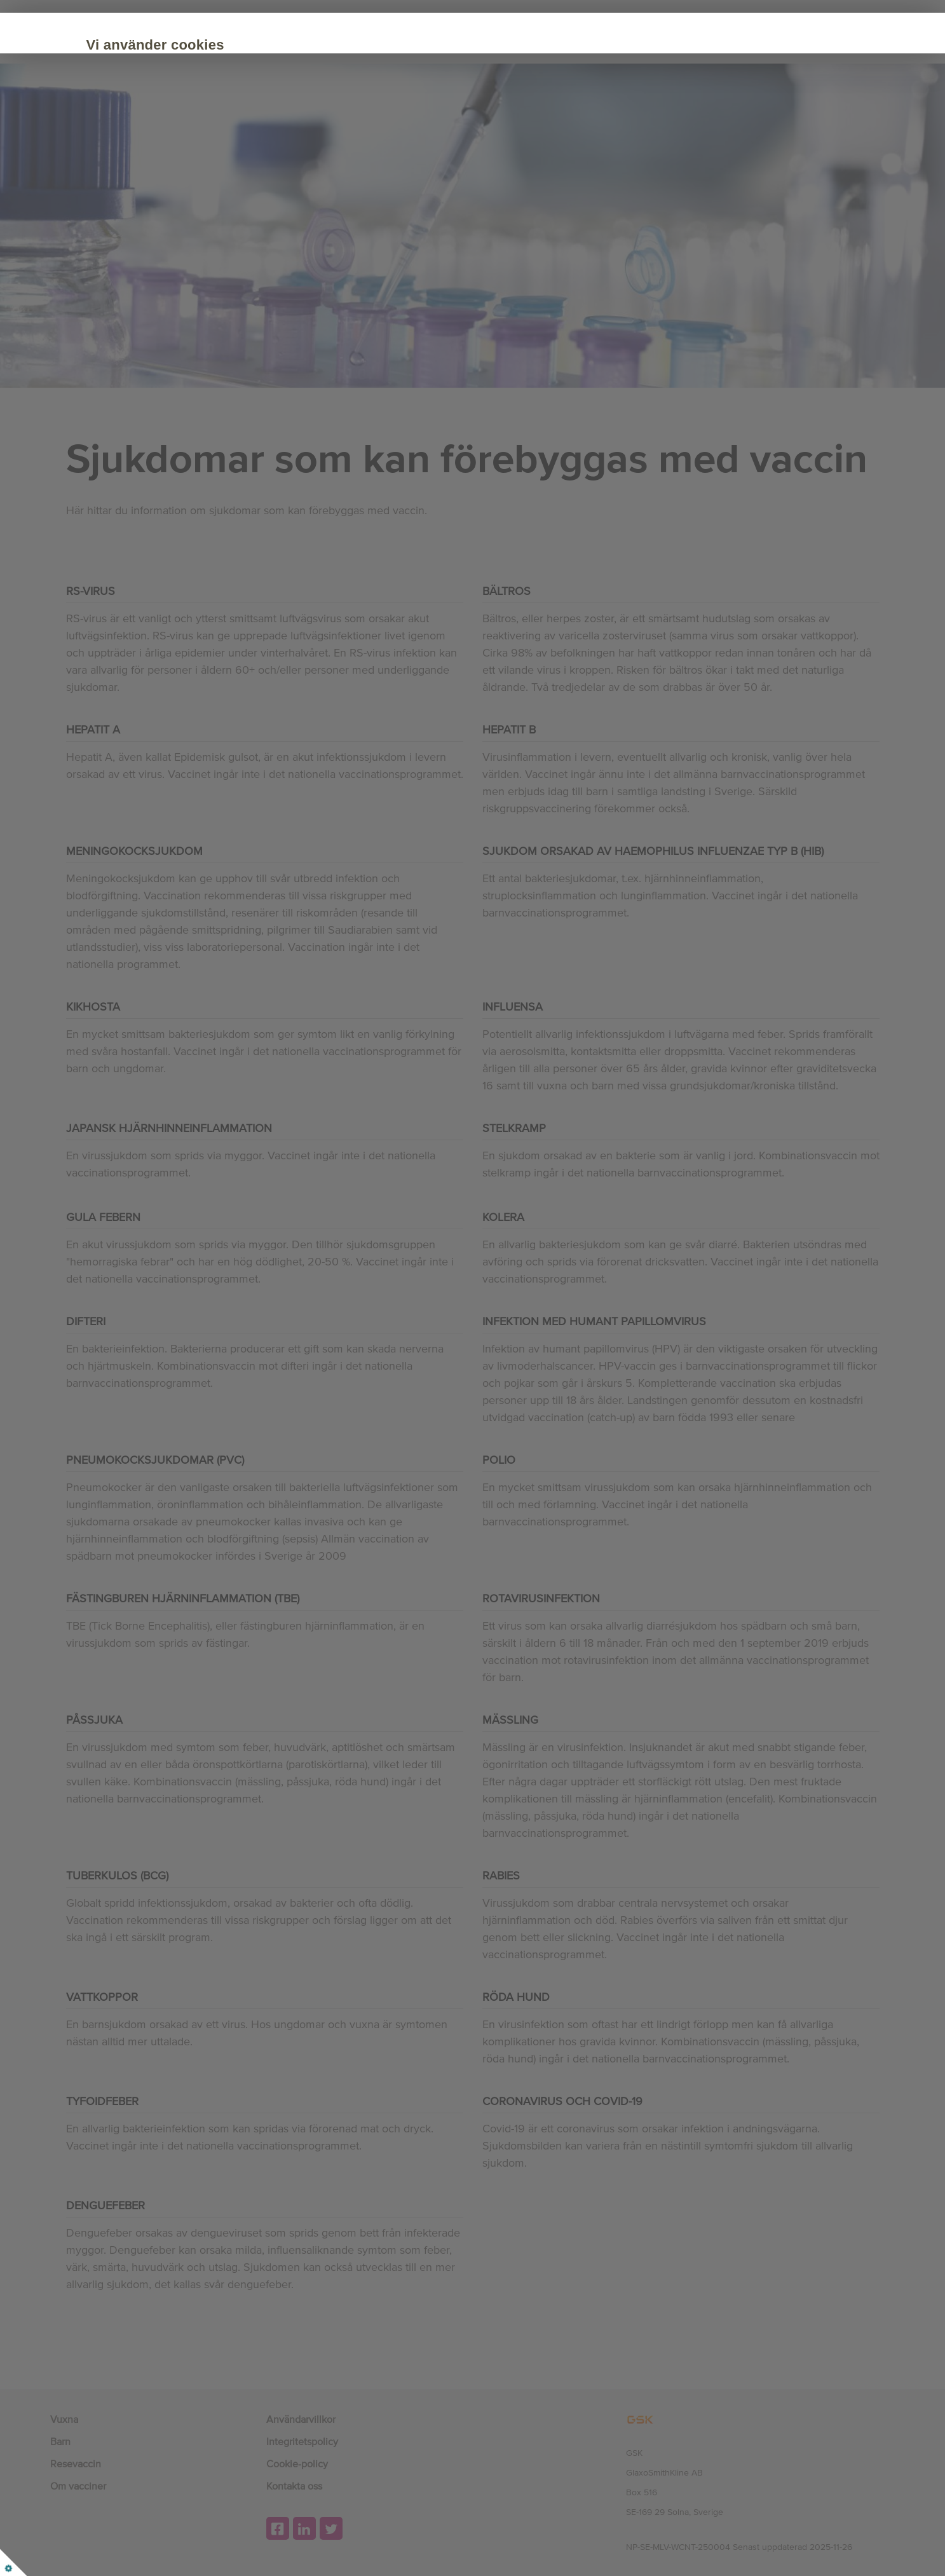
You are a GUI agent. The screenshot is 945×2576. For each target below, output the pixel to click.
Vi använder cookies (202, 45)
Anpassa (282, 153)
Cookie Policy (165, 115)
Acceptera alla (186, 153)
